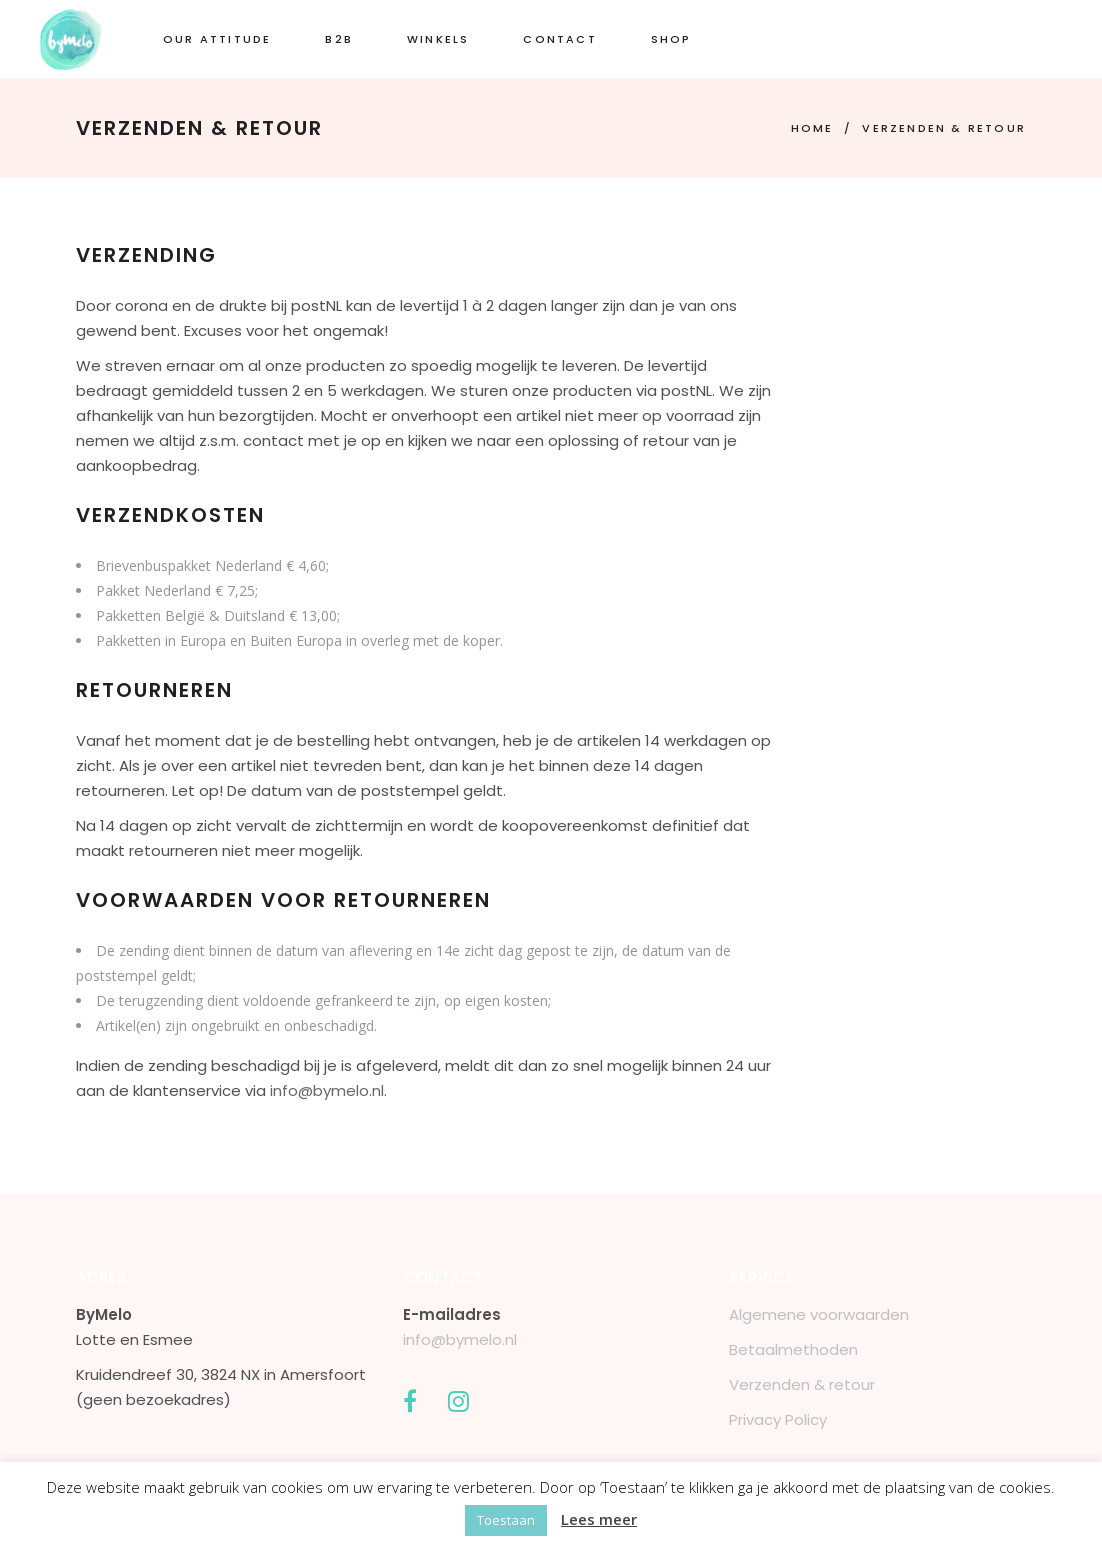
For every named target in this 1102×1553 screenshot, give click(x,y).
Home (812, 128)
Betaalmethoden (793, 1349)
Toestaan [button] (506, 1520)
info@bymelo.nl (327, 1090)
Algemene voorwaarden (819, 1314)
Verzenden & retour (802, 1384)
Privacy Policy (778, 1419)
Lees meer (599, 1519)
